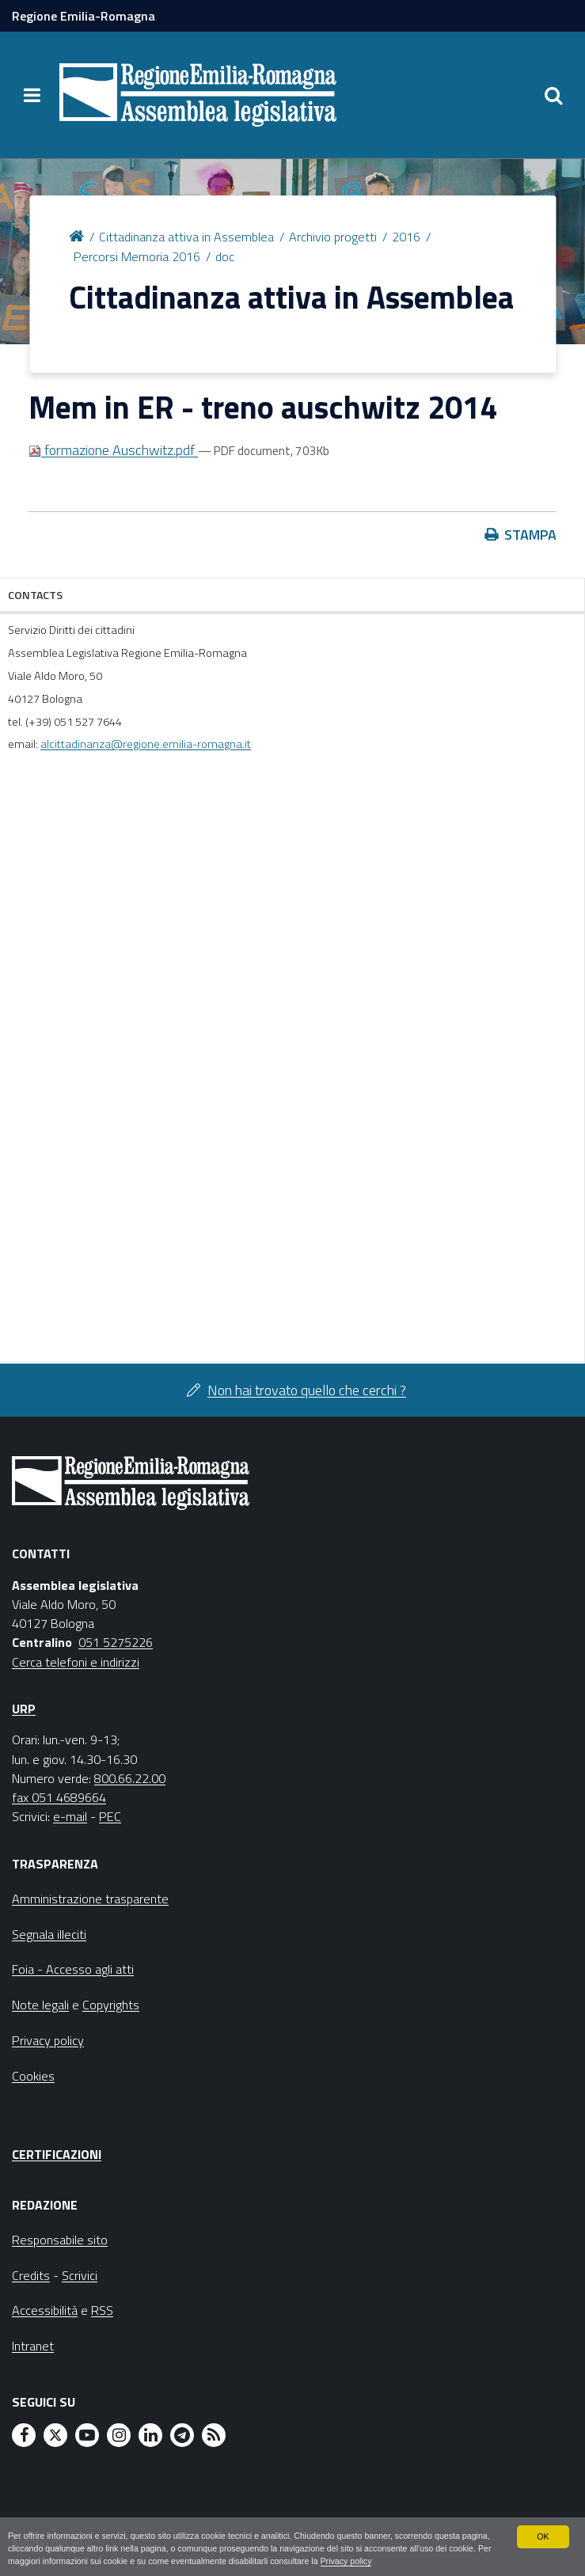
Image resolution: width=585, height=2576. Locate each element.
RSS (102, 2310)
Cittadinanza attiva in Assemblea (186, 236)
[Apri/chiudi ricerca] (553, 95)
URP (24, 1708)
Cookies (33, 2075)
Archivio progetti (333, 236)
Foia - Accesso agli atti (73, 1969)
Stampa (530, 534)
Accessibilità (45, 2310)
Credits (31, 2275)
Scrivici (79, 2275)
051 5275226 (115, 1642)
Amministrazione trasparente (90, 1898)
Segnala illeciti (49, 1934)
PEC (110, 1816)
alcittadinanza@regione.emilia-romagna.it (145, 744)
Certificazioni (56, 2154)
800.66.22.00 (129, 1778)
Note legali (40, 2004)
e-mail (70, 1816)
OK (543, 2535)
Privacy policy (367, 2562)
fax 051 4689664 (59, 1797)
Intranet (33, 2345)
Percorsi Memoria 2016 (137, 256)
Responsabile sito (60, 2239)
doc (224, 256)
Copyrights (110, 2004)
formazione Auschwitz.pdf (113, 450)
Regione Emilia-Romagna (83, 15)
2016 (406, 236)
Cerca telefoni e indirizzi (75, 1661)
